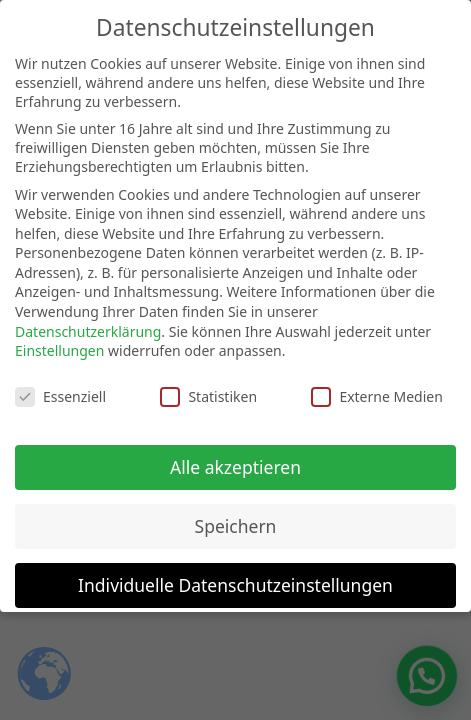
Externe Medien (376, 384)
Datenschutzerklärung (88, 318)
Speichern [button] (236, 513)
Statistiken (208, 384)
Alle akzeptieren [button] (235, 454)
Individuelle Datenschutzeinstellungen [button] (235, 572)
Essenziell (60, 384)
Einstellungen (59, 338)
